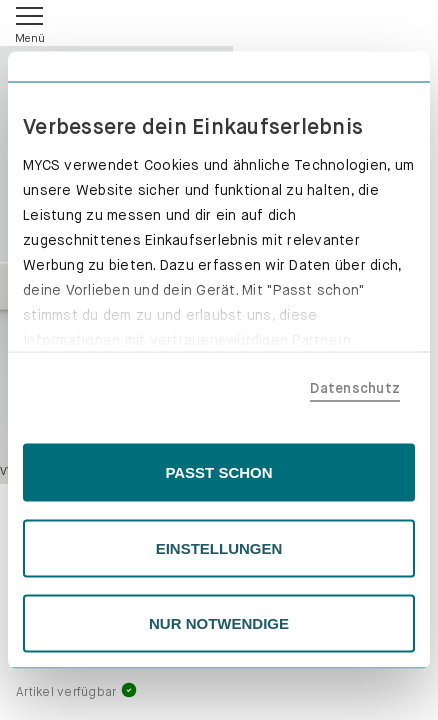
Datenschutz (355, 387)
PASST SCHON (218, 472)
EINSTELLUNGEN (219, 547)
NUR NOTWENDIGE (219, 623)
